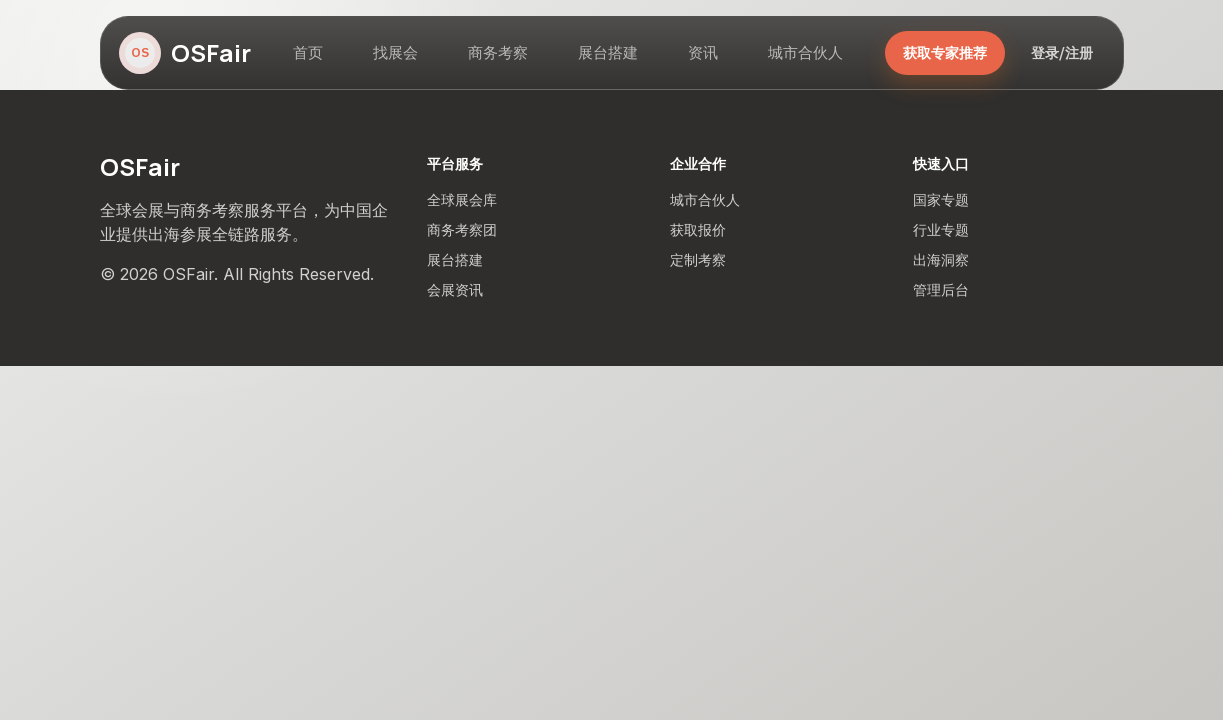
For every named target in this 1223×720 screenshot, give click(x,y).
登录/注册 (1062, 53)
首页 (308, 52)
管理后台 (941, 289)
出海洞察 (941, 259)
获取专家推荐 (945, 53)
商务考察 (498, 52)
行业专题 (941, 229)
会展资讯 (455, 289)
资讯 (703, 52)
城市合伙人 (805, 52)
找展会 (395, 52)
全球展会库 (462, 199)
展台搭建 (608, 52)
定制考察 (698, 259)
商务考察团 (462, 229)
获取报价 (698, 229)
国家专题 (941, 199)
